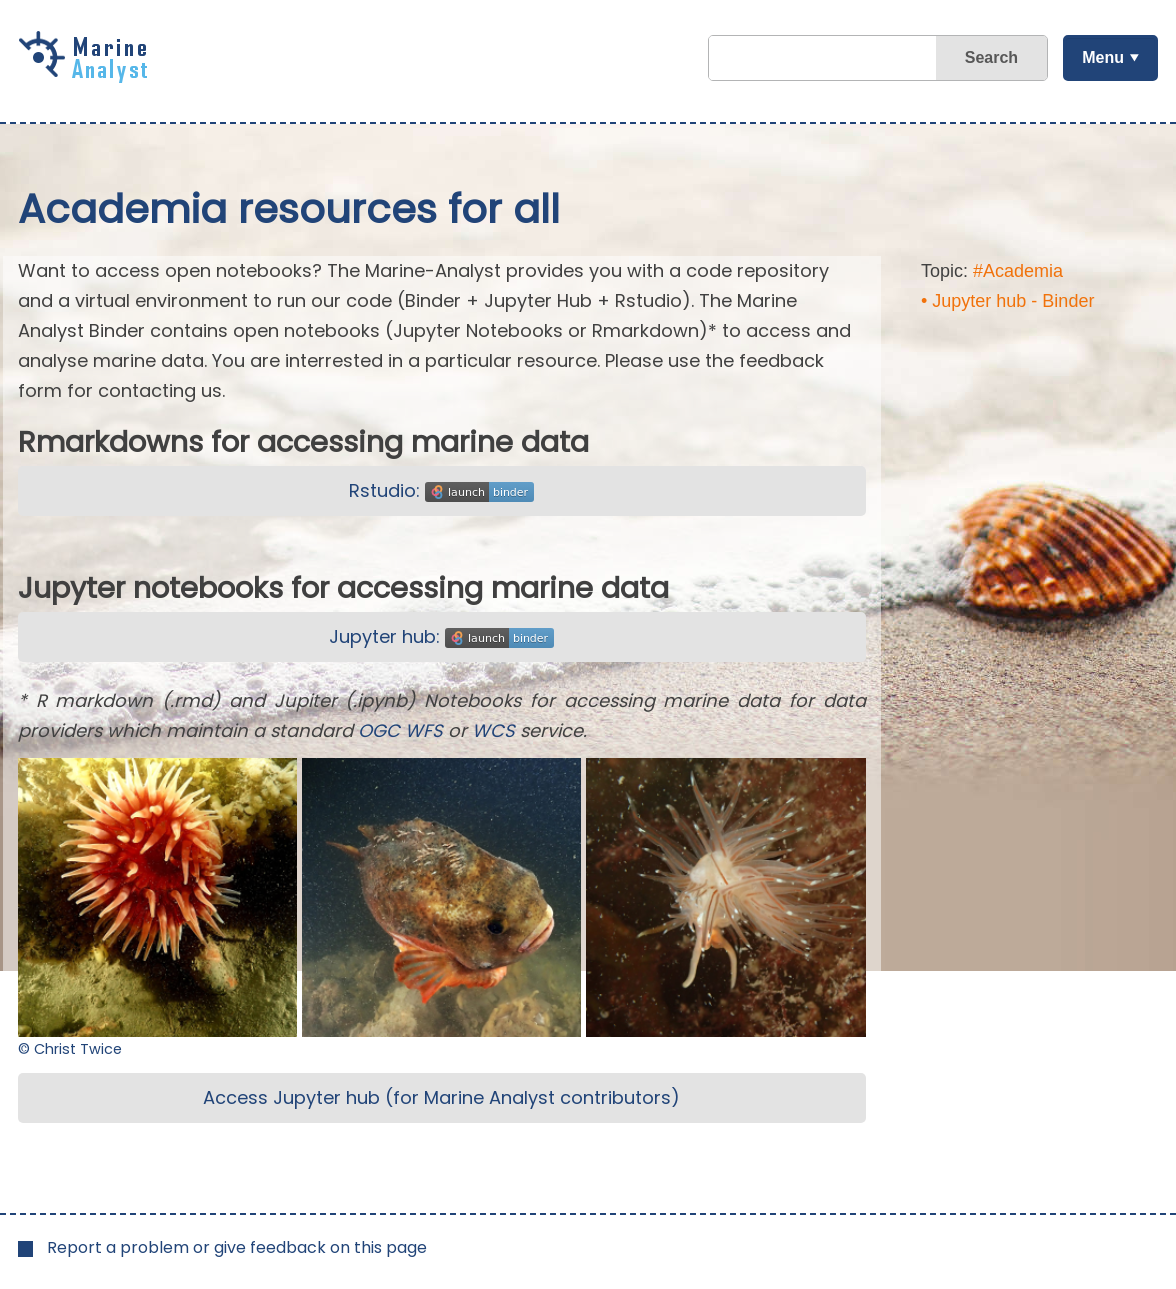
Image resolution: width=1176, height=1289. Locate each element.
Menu (1103, 57)
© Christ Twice (70, 1049)
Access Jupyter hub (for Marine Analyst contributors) (441, 1097)
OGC (379, 730)
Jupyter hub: (441, 636)
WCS (493, 730)
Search (991, 57)
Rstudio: (441, 490)
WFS (424, 730)
